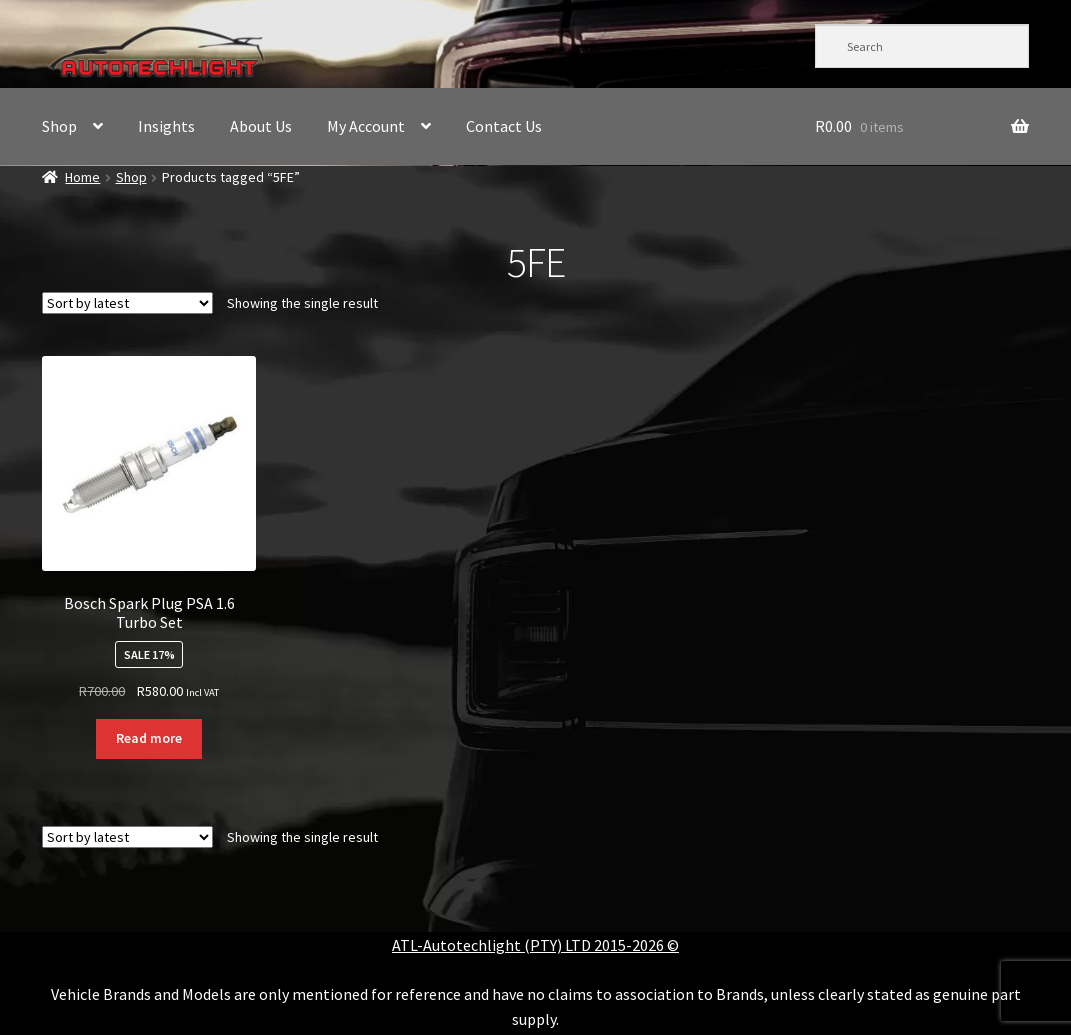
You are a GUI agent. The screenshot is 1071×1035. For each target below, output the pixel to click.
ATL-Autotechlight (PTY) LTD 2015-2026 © (535, 945)
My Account (366, 126)
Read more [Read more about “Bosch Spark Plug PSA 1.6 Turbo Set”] (149, 738)
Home (82, 177)
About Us (261, 126)
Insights (166, 126)
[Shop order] (127, 303)
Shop (59, 126)
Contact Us (504, 126)
